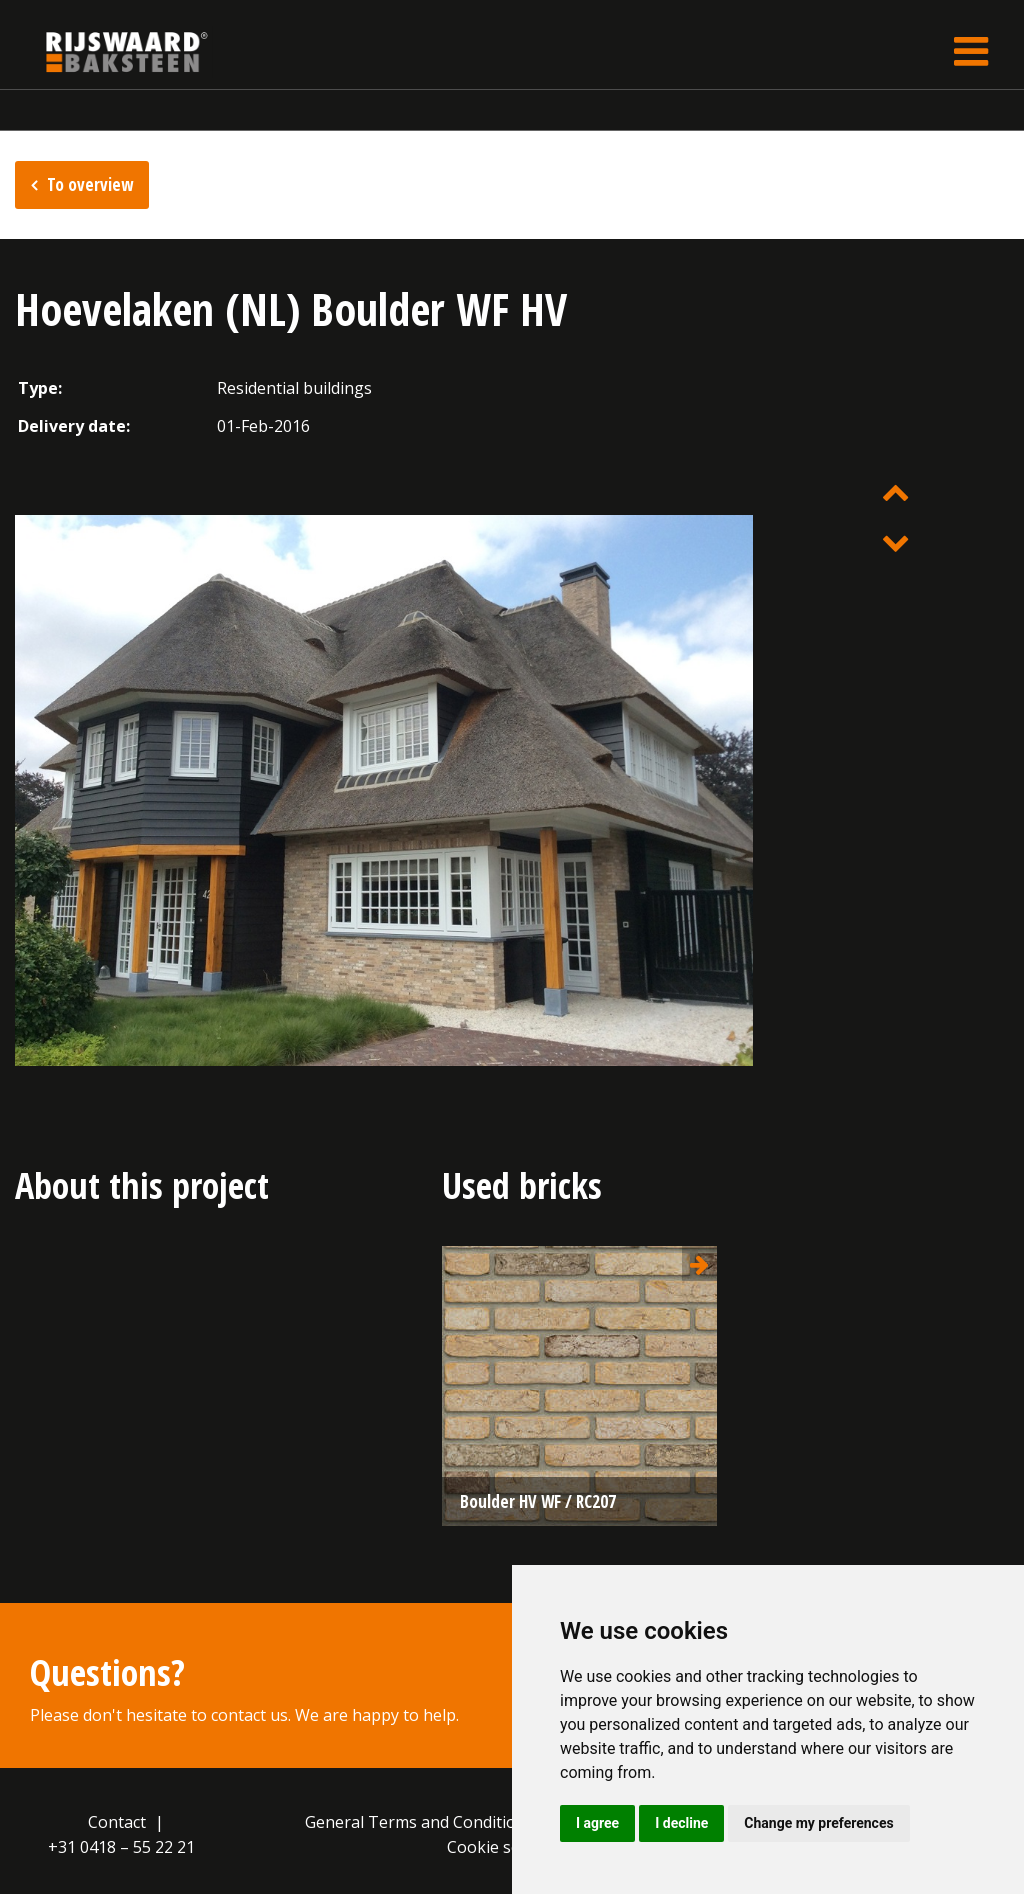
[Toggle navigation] (971, 51)
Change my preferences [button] (818, 1823)
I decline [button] (681, 1823)
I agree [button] (597, 1823)
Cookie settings (505, 1847)
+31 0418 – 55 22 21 (121, 1847)
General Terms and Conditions (419, 1822)
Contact (117, 1822)
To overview (90, 184)
